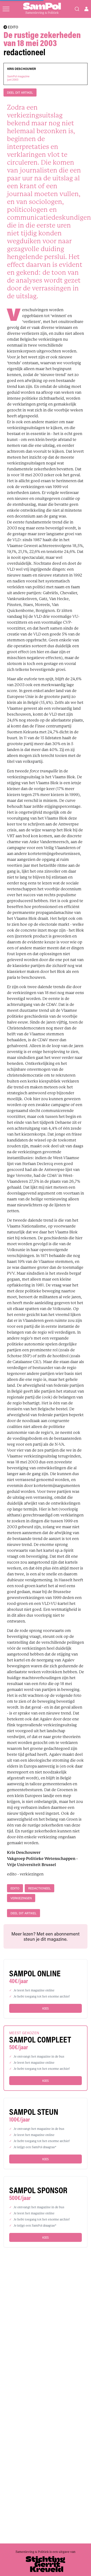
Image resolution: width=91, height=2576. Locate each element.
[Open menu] (6, 9)
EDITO (11, 27)
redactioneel (39, 1888)
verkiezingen (21, 1898)
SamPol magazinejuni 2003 (18, 78)
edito (14, 1888)
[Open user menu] (86, 9)
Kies (45, 2008)
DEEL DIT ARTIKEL (20, 92)
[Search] (77, 9)
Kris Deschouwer (21, 69)
